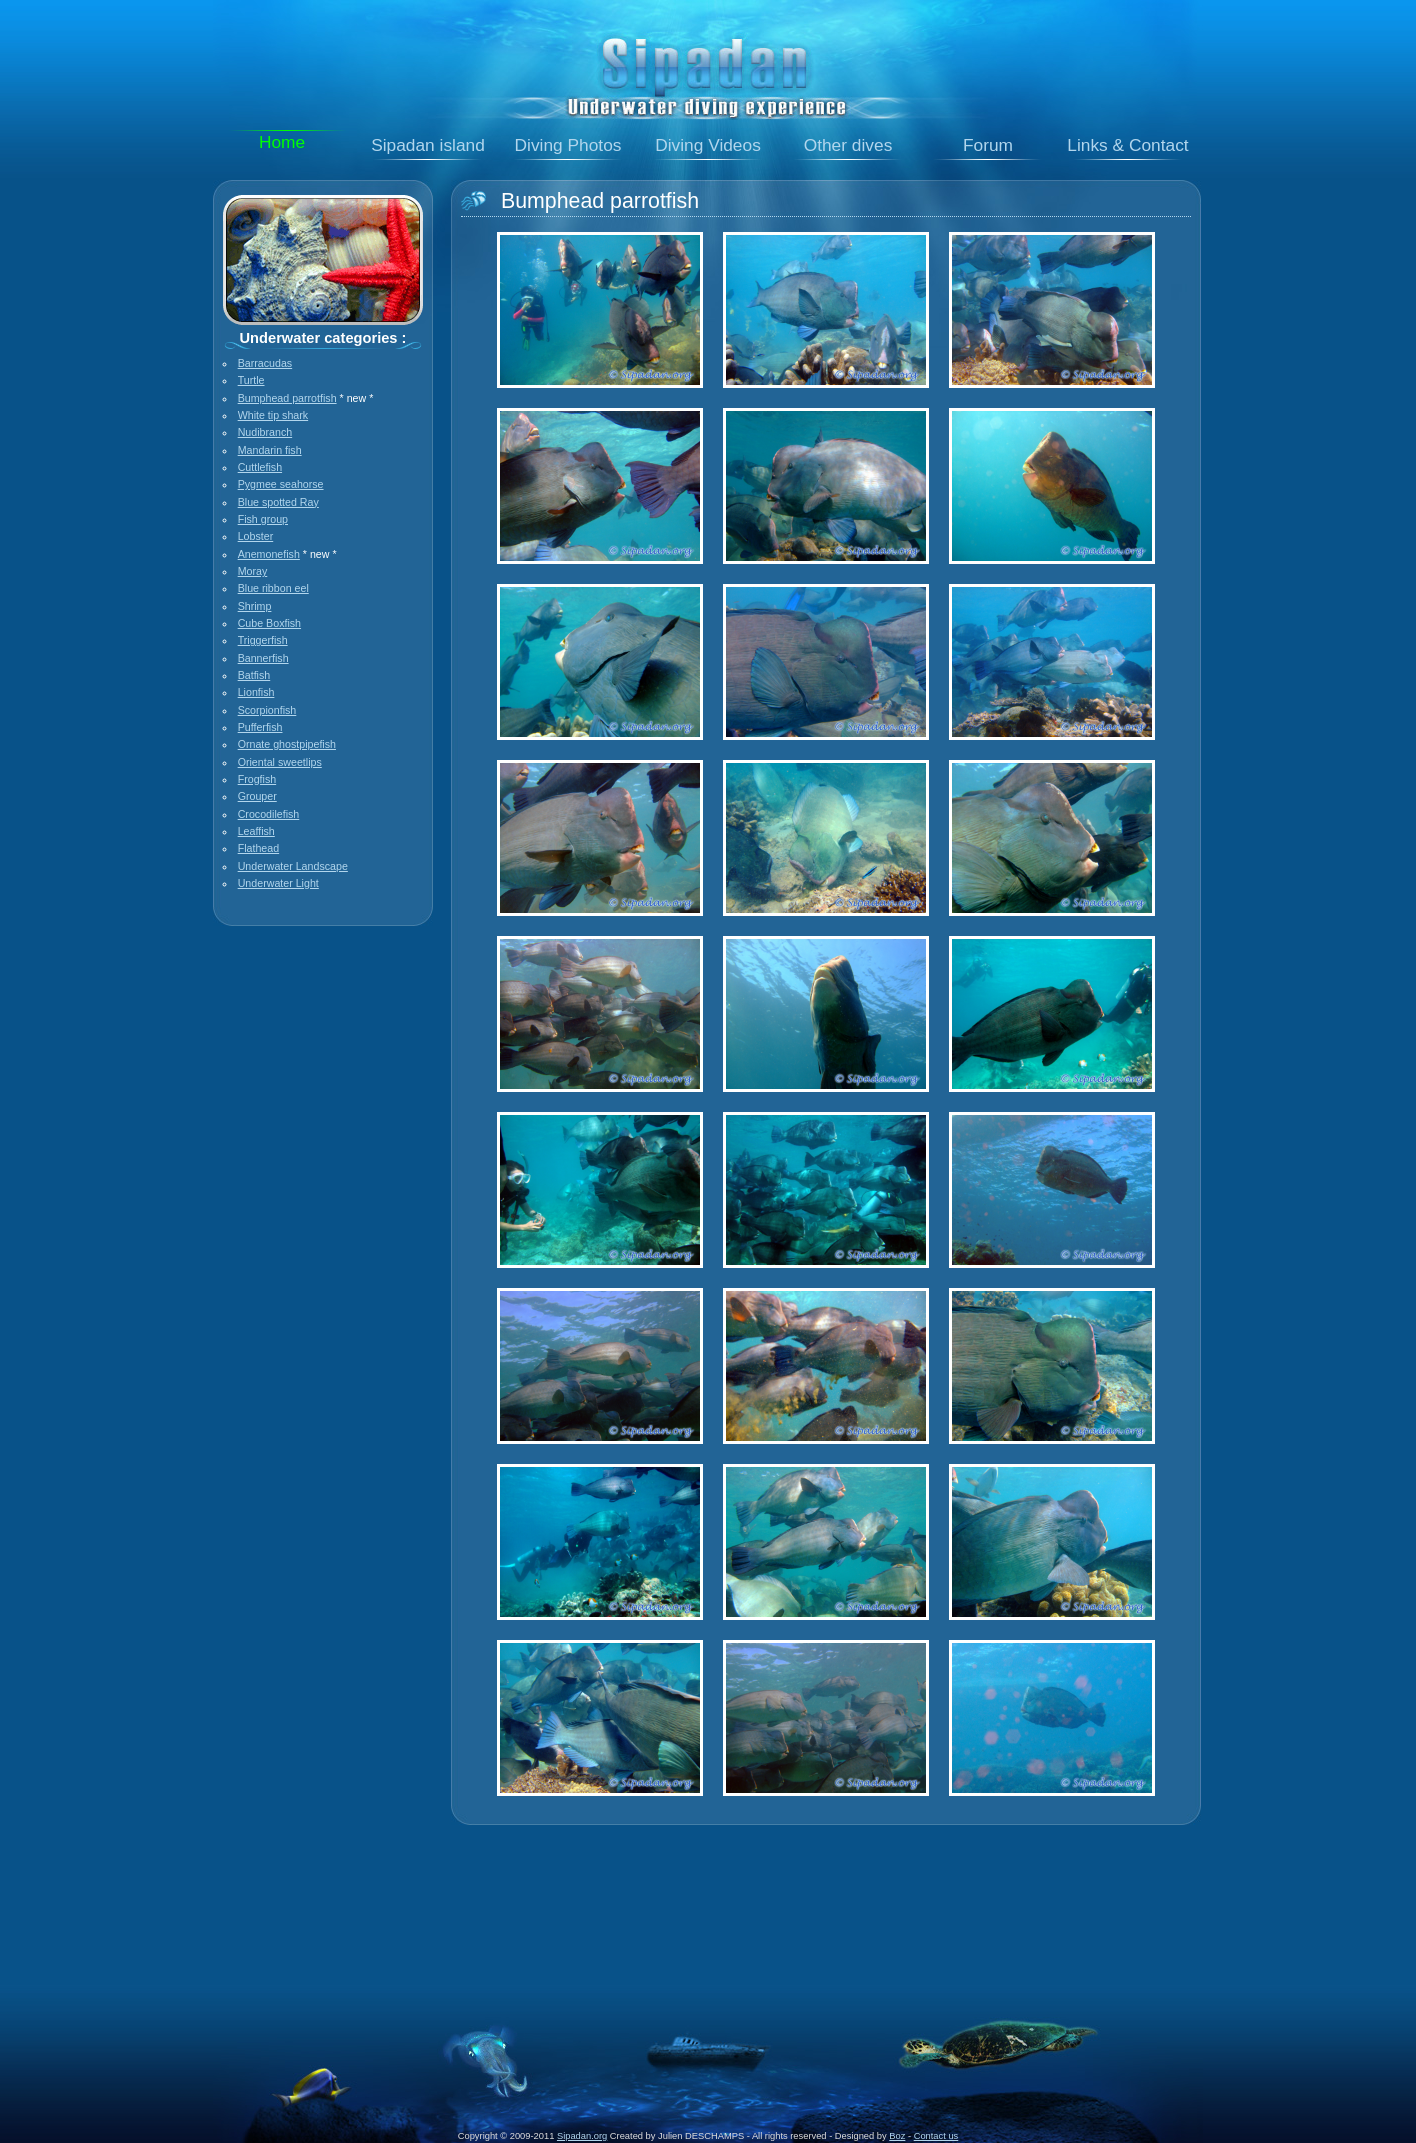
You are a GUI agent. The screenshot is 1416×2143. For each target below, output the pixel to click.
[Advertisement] (708, 1892)
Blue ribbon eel (273, 588)
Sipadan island (428, 145)
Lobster (256, 536)
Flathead (258, 848)
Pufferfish (260, 727)
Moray (253, 571)
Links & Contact (1127, 145)
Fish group (263, 519)
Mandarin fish (270, 450)
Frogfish (257, 779)
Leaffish (256, 831)
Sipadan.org (582, 2136)
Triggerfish (263, 640)
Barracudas (265, 363)
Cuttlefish (260, 467)
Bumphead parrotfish (287, 398)
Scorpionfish (267, 710)
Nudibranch (265, 432)
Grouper (257, 796)
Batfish (254, 675)
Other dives (848, 145)
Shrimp (255, 606)
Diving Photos (568, 145)
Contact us (936, 2136)
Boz (897, 2136)
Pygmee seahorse (281, 484)
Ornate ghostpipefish (287, 744)
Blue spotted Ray (278, 502)
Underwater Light (278, 883)
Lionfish (256, 692)
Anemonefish (269, 554)
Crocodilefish (269, 814)
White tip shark (273, 415)
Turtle (251, 380)
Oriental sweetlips (280, 762)
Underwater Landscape (293, 866)
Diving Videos (708, 145)
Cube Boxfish (269, 623)
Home (282, 142)
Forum (988, 145)
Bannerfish (263, 658)
